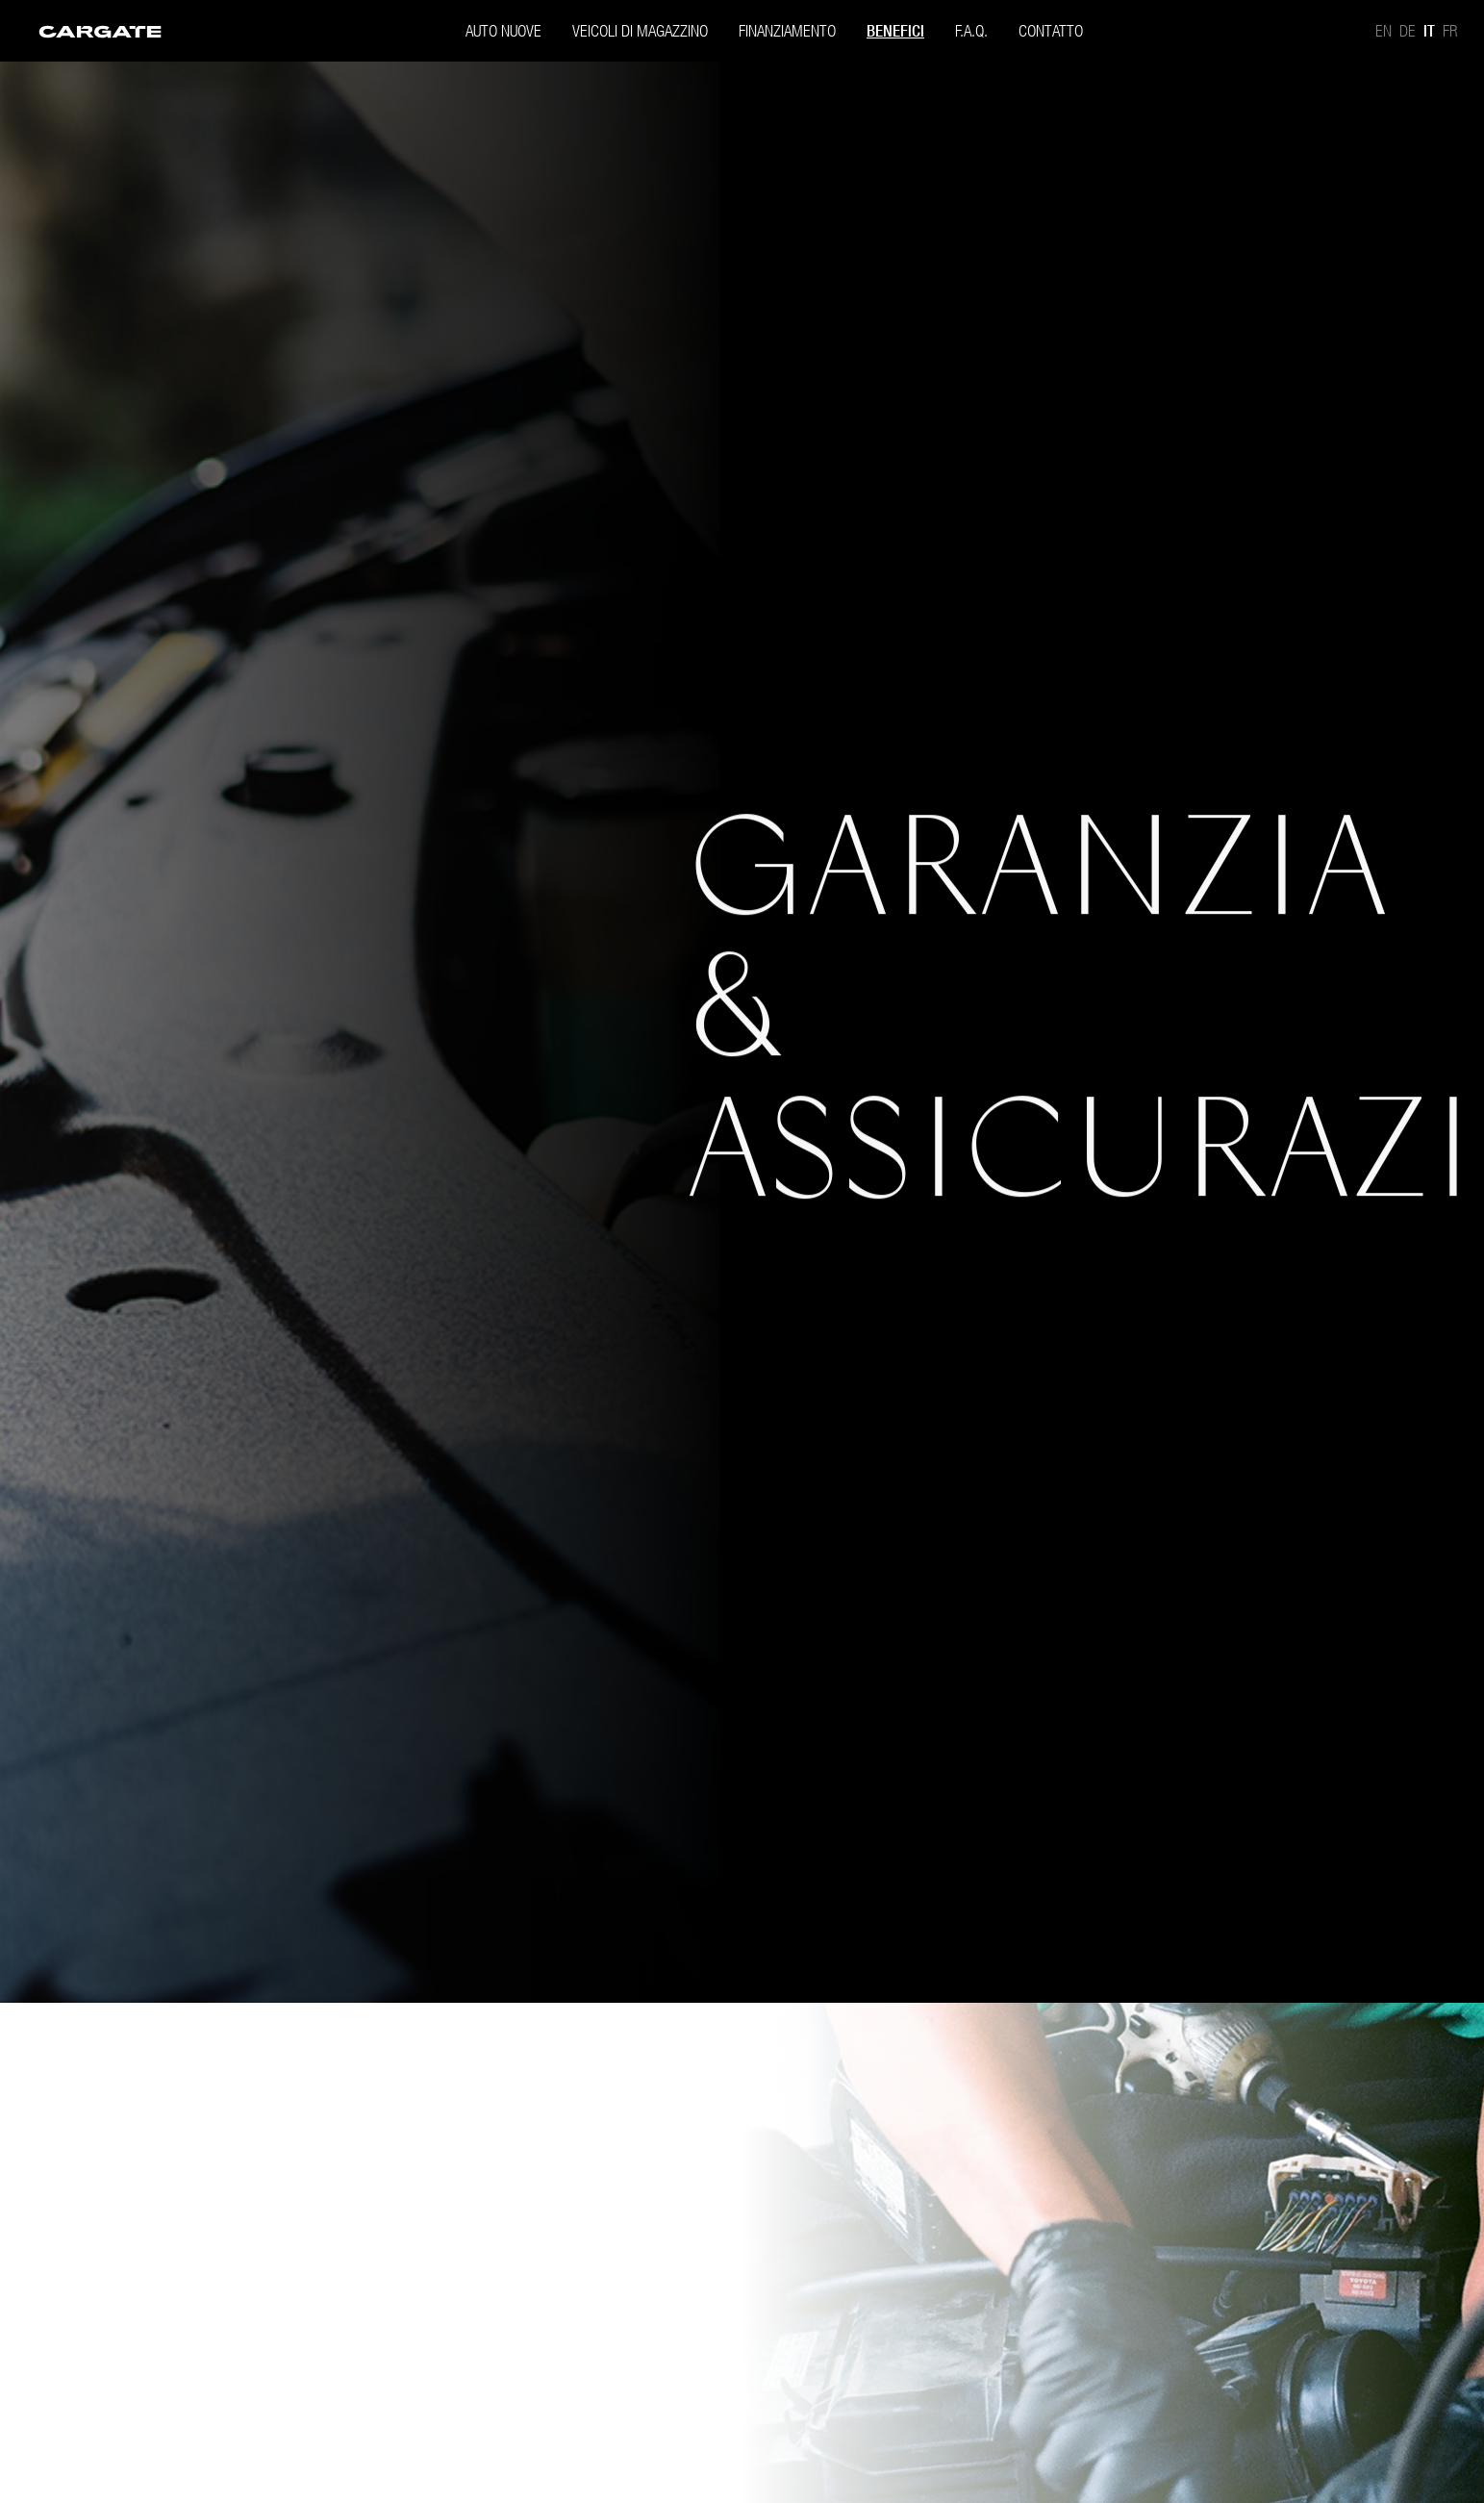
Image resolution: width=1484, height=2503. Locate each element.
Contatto (1051, 30)
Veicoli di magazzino (640, 30)
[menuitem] (100, 30)
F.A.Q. (971, 30)
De (1407, 30)
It (1429, 30)
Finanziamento (787, 30)
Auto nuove (503, 30)
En (1383, 30)
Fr (1450, 30)
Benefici (895, 30)
